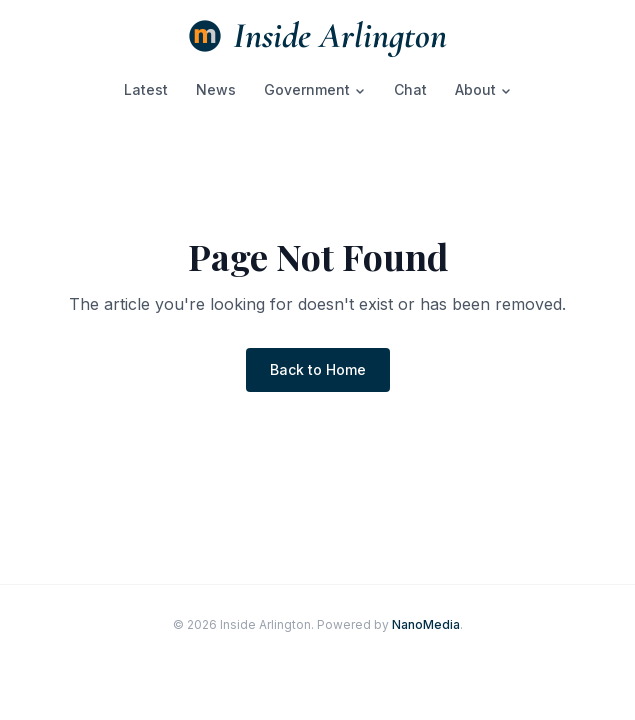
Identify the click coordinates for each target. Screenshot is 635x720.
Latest (146, 89)
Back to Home (318, 369)
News (216, 89)
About (483, 89)
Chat (410, 89)
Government (315, 89)
